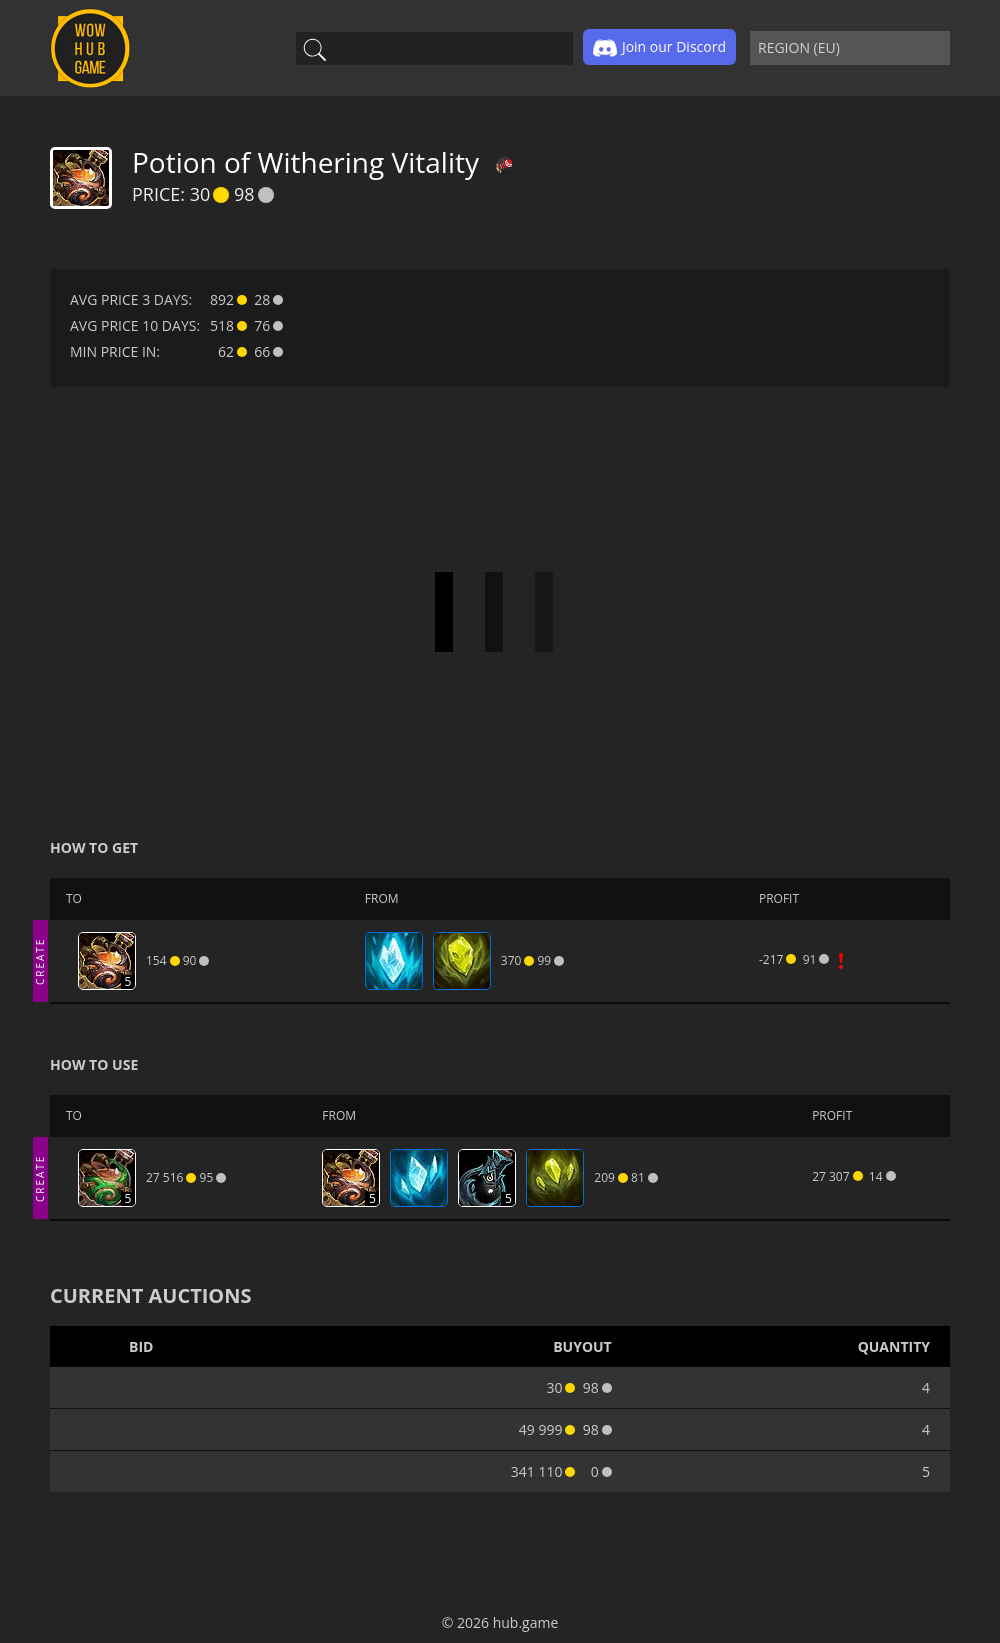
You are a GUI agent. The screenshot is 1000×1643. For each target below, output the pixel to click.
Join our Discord (659, 48)
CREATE (40, 960)
